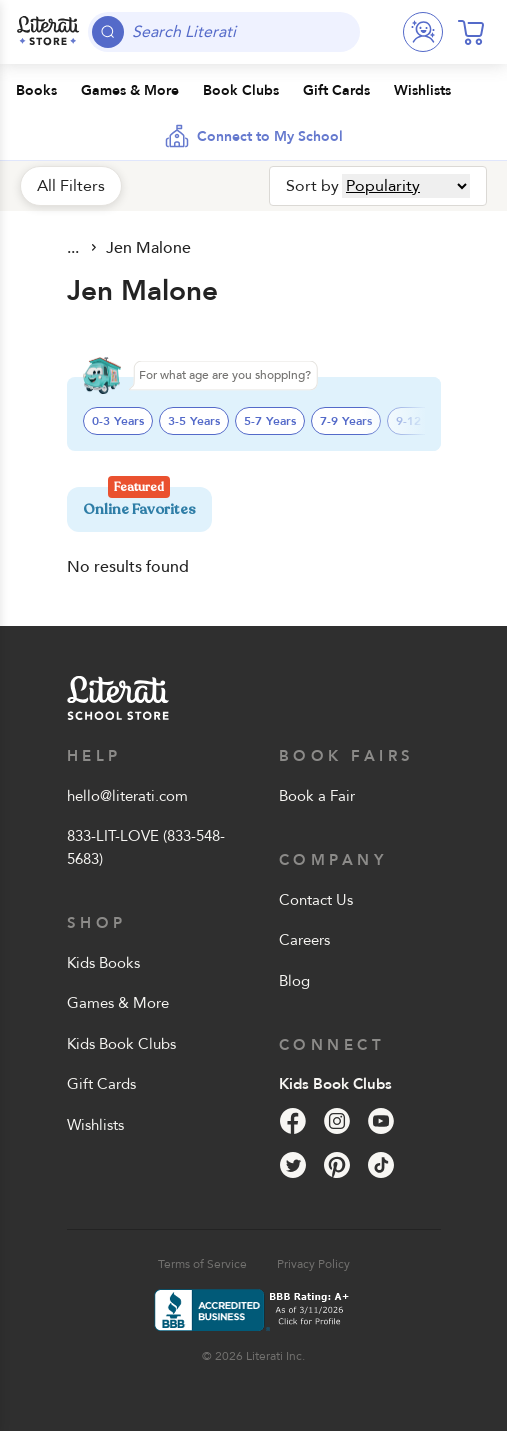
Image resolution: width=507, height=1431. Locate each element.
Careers (304, 940)
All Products (75, 248)
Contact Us (316, 900)
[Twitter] (293, 1165)
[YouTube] (381, 1121)
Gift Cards (101, 1084)
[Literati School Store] (48, 32)
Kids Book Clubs (121, 1044)
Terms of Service (202, 1264)
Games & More (118, 1003)
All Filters (71, 186)
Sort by (312, 186)
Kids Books (103, 963)
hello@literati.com (127, 796)
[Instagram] (337, 1121)
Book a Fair (317, 796)
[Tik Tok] (381, 1165)
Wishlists (95, 1125)
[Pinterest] (337, 1165)
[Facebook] (293, 1121)
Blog (294, 981)
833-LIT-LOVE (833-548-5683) (146, 847)
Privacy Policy (313, 1264)
